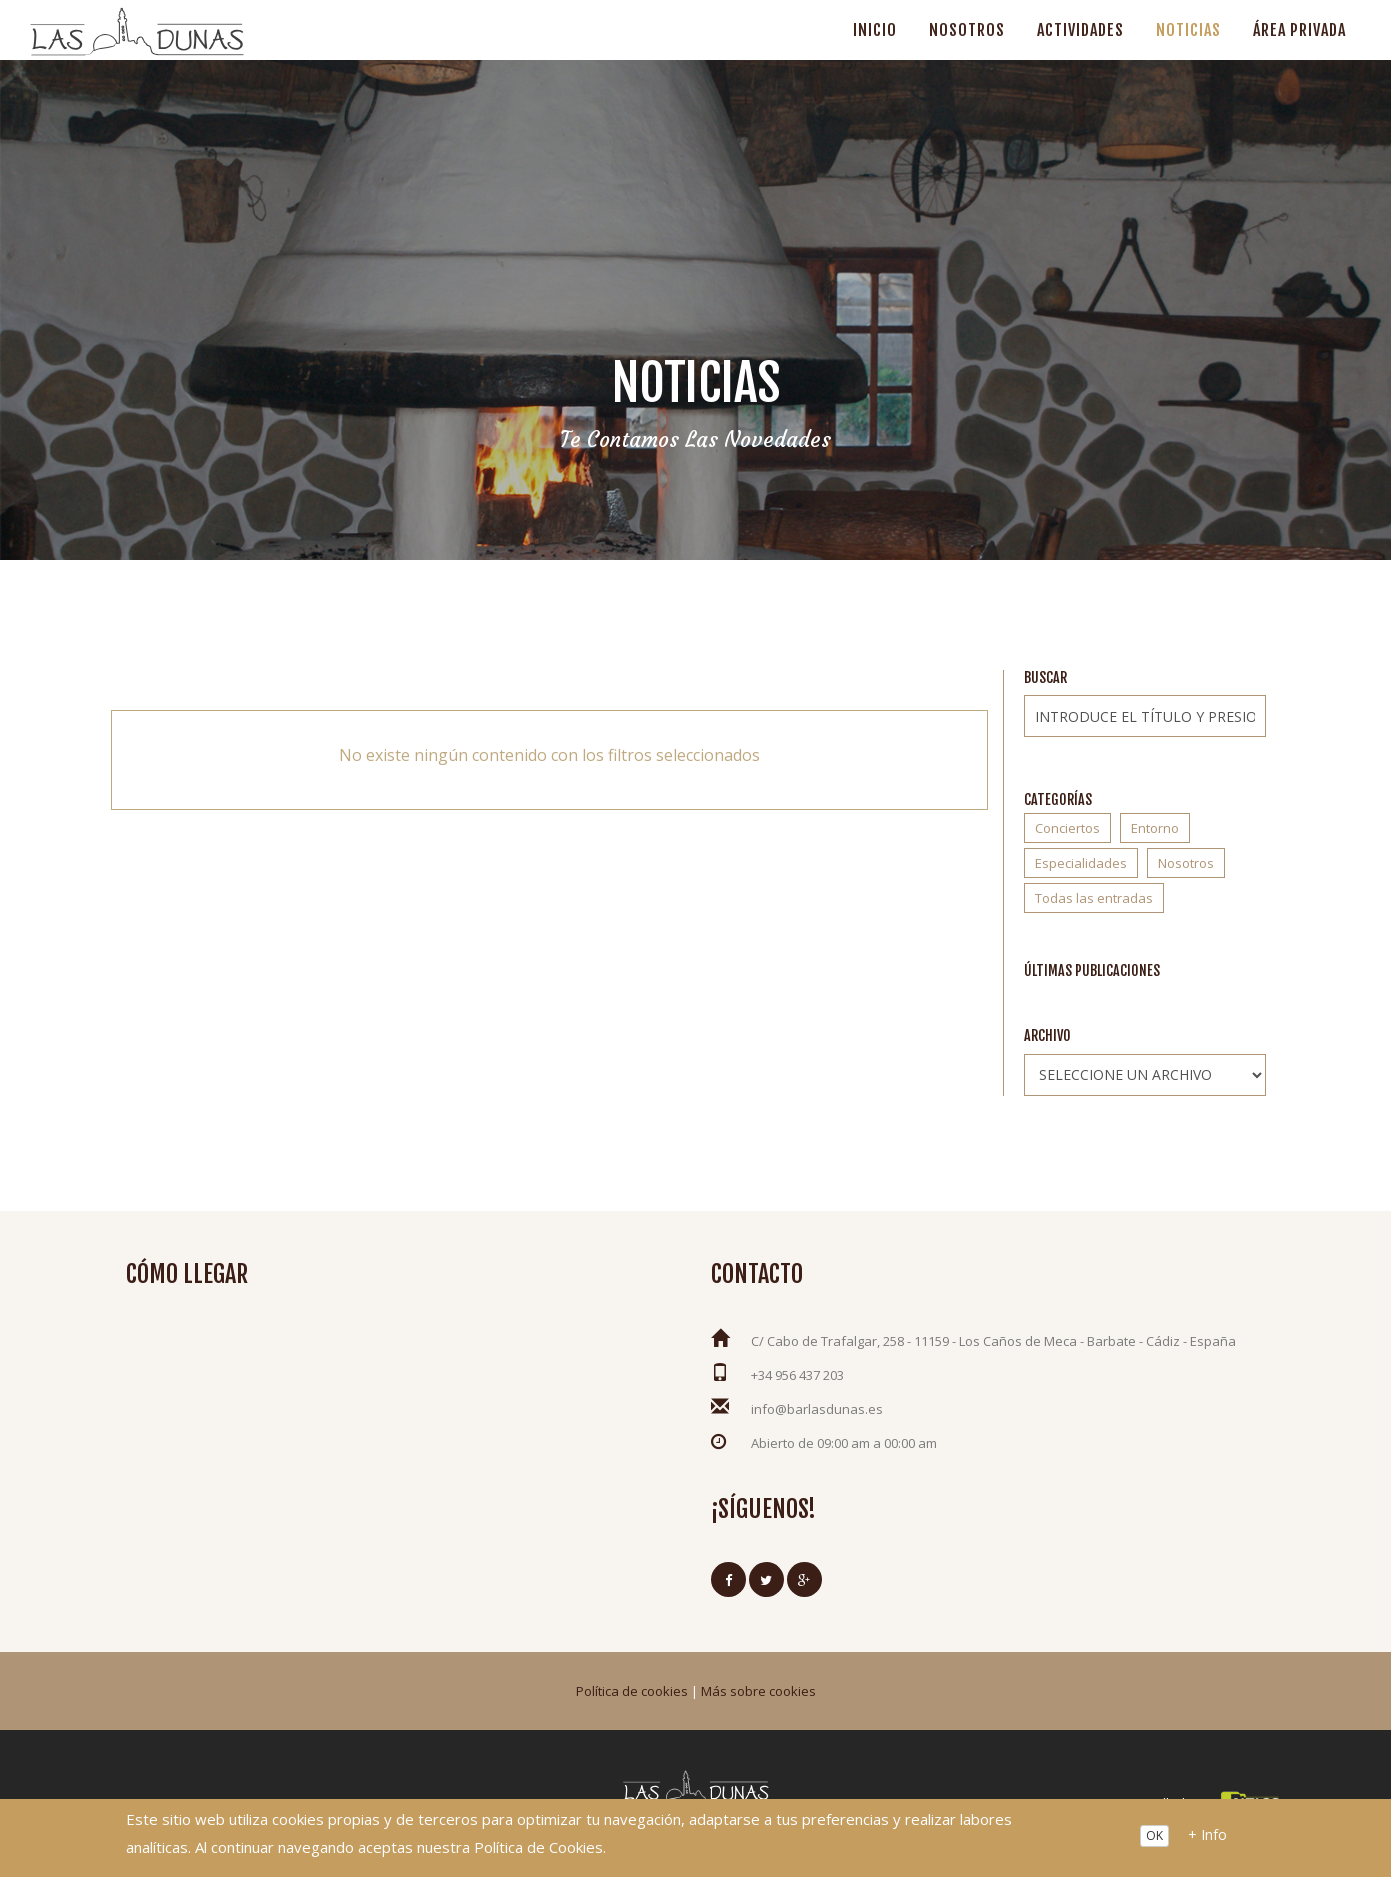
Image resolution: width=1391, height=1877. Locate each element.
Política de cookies (632, 1691)
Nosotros (967, 30)
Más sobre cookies (758, 1691)
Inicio (875, 30)
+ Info (1207, 1834)
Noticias (1188, 30)
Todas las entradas (1094, 898)
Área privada (1299, 30)
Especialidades (1081, 863)
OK (1154, 1835)
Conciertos (1067, 828)
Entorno (1155, 828)
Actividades (1080, 30)
